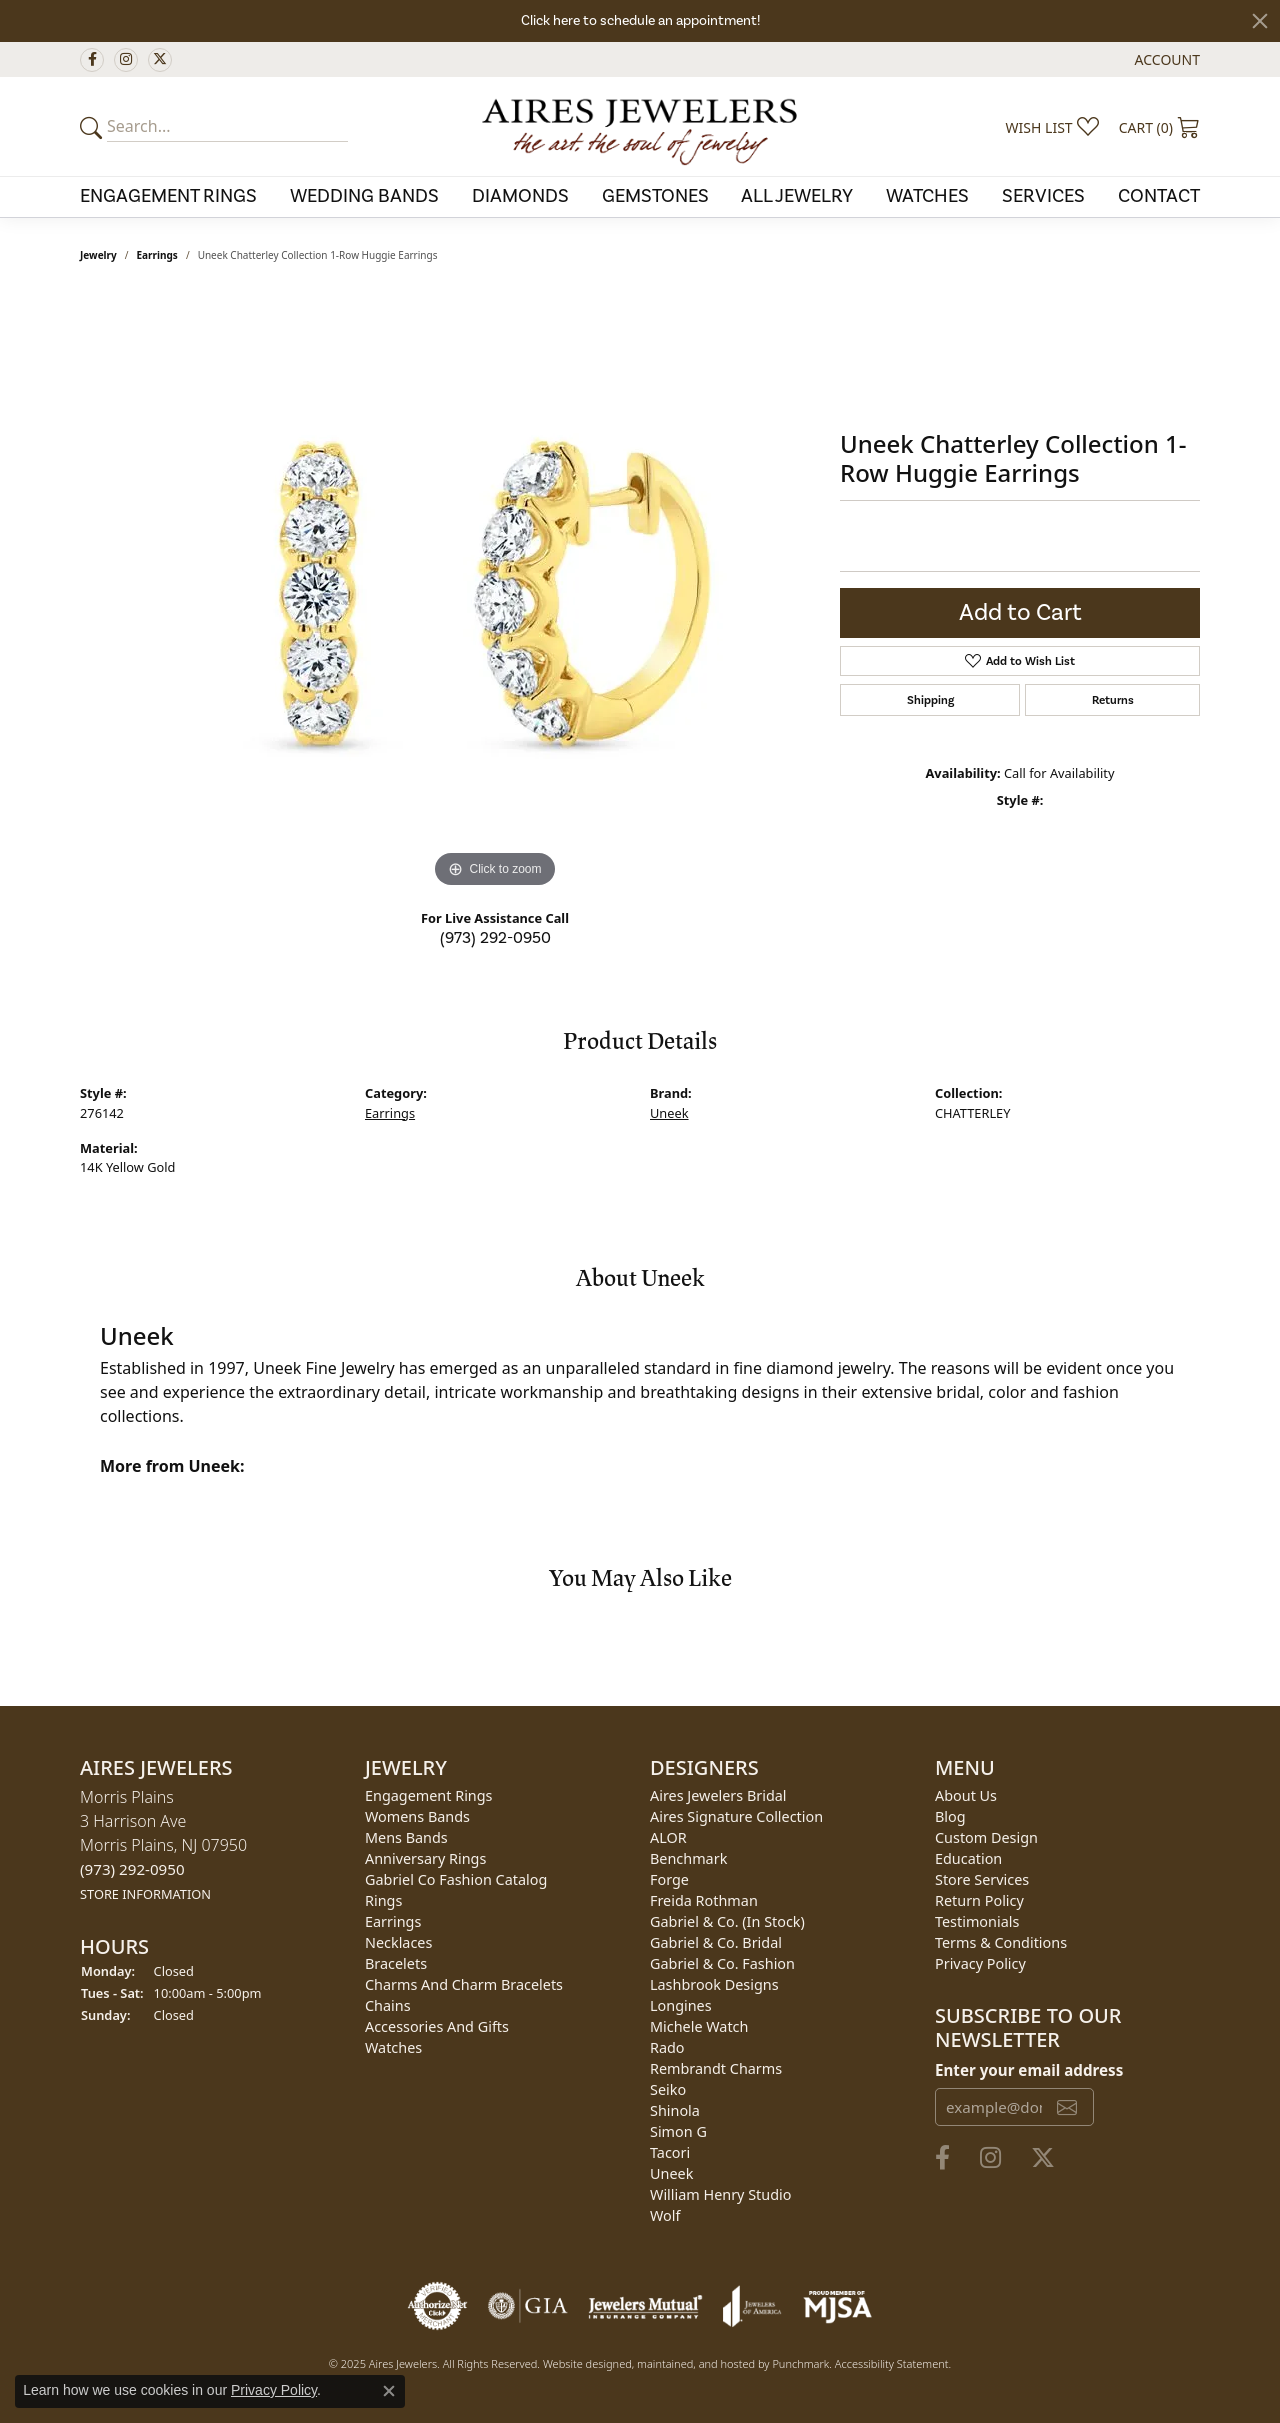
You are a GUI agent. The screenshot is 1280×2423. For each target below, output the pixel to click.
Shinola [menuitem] (675, 2110)
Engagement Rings (168, 196)
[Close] (1260, 21)
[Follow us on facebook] (92, 60)
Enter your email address (1029, 2069)
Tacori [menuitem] (670, 2152)
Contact (1159, 196)
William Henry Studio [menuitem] (720, 2194)
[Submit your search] (94, 127)
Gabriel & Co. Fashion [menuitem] (722, 1963)
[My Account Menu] (1167, 59)
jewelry (98, 255)
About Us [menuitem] (966, 1795)
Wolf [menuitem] (665, 2215)
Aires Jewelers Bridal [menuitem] (718, 1795)
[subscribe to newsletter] (1067, 2107)
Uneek (669, 1113)
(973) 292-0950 (495, 938)
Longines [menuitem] (681, 2005)
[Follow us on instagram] (126, 60)
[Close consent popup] (389, 2391)
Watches (927, 196)
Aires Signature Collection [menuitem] (736, 1816)
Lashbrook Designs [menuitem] (714, 1984)
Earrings (157, 255)
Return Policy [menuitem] (979, 1900)
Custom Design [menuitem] (986, 1837)
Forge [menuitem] (669, 1879)
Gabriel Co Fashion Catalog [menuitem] (456, 1879)
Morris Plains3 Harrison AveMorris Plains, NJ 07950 (163, 1844)
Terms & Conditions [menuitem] (1001, 1942)
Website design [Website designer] (581, 2363)
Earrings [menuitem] (393, 1921)
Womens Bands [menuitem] (417, 1816)
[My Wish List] (1052, 127)
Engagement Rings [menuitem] (429, 1795)
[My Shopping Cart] (1159, 127)
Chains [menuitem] (388, 2005)
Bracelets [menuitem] (396, 1963)
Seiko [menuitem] (668, 2089)
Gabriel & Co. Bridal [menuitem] (716, 1942)
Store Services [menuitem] (982, 1879)
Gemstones (655, 196)
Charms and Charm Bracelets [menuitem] (464, 1984)
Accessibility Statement (892, 2363)
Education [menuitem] (968, 1858)
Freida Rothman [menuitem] (704, 1900)
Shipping (930, 700)
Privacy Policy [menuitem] (980, 1963)
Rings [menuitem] (383, 1900)
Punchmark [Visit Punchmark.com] (800, 2363)
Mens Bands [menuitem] (406, 1837)
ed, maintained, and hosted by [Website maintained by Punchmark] (695, 2363)
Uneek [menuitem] (671, 2173)
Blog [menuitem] (950, 1816)
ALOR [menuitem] (668, 1837)
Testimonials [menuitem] (977, 1921)
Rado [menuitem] (667, 2047)
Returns (1113, 700)
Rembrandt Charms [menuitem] (716, 2068)
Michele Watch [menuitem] (699, 2026)
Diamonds (520, 196)
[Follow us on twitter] (160, 60)
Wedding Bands (364, 196)
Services (1043, 196)
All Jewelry (797, 196)
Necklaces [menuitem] (398, 1942)
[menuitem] (438, 2306)
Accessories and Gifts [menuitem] (437, 2026)
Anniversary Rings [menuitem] (425, 1858)
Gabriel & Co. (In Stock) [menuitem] (727, 1921)
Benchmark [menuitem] (688, 1858)
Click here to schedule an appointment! (640, 21)
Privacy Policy (274, 2390)
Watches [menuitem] (393, 2047)
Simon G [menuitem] (678, 2131)
